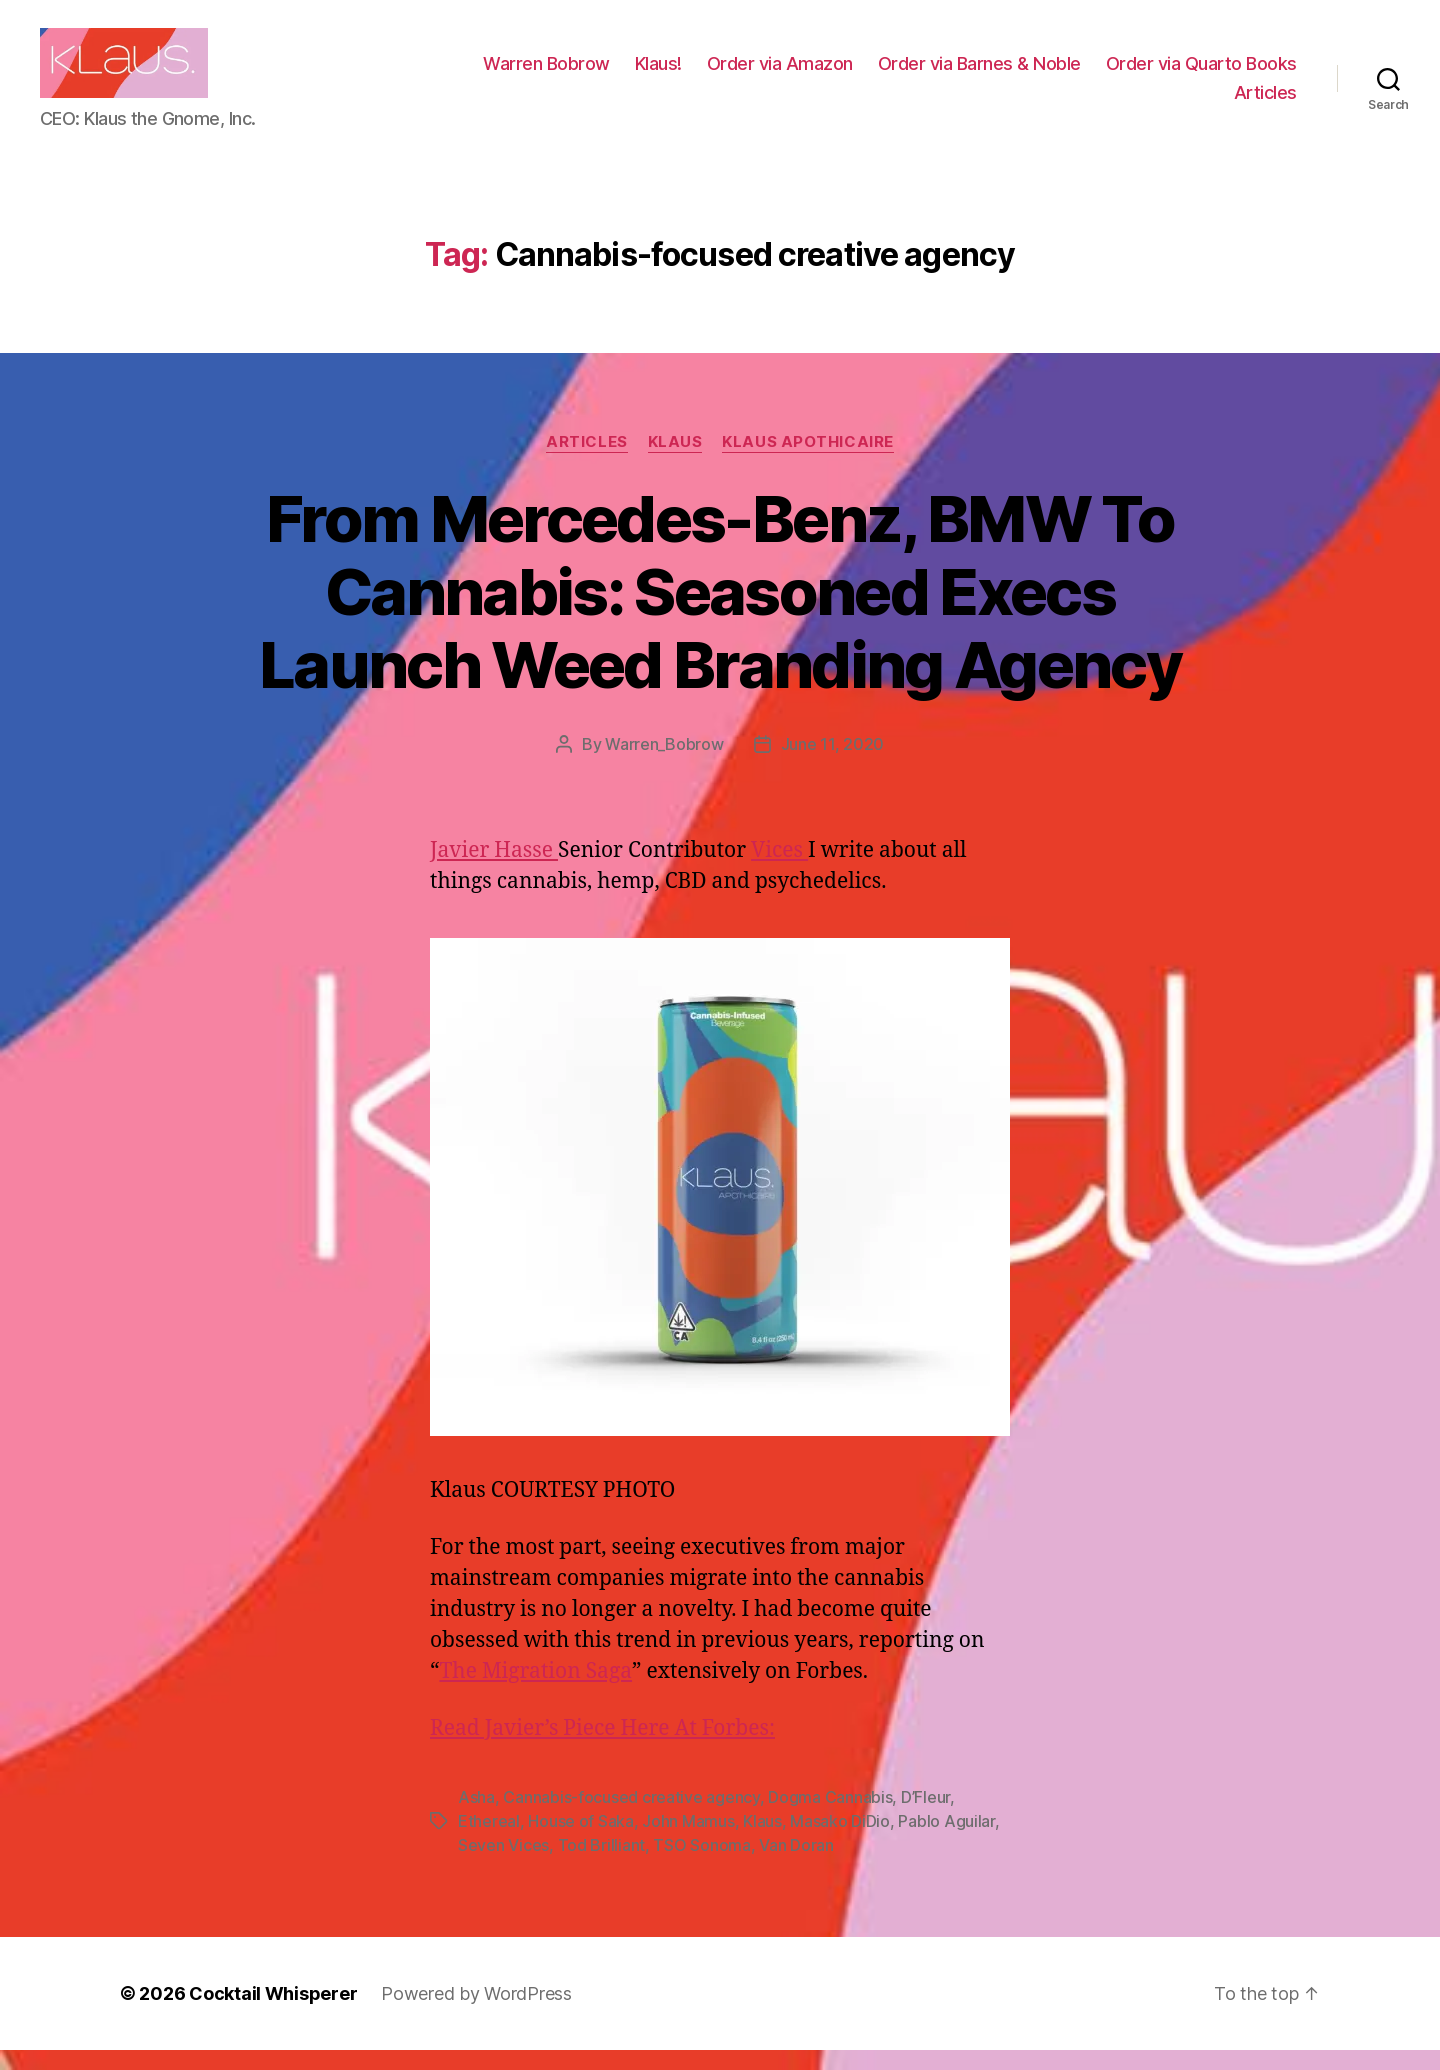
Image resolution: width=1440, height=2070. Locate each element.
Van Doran (796, 1865)
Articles (1265, 102)
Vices (779, 870)
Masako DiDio (840, 1841)
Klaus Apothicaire (807, 462)
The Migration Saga (535, 1691)
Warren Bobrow (762, 73)
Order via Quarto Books (1113, 102)
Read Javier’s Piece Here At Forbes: (602, 1748)
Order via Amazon (996, 73)
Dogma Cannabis (830, 1817)
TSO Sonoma (701, 1865)
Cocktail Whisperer (273, 2013)
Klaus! (874, 73)
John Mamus (688, 1841)
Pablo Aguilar (946, 1841)
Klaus (675, 462)
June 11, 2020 (833, 764)
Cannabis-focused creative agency (631, 1817)
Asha (476, 1817)
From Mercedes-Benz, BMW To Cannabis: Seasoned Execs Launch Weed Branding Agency (720, 611)
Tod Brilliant (602, 1865)
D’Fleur (925, 1817)
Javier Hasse (494, 870)
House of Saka (581, 1841)
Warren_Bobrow (664, 764)
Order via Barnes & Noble (1195, 73)
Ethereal (489, 1841)
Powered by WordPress (476, 2013)
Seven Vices (503, 1865)
